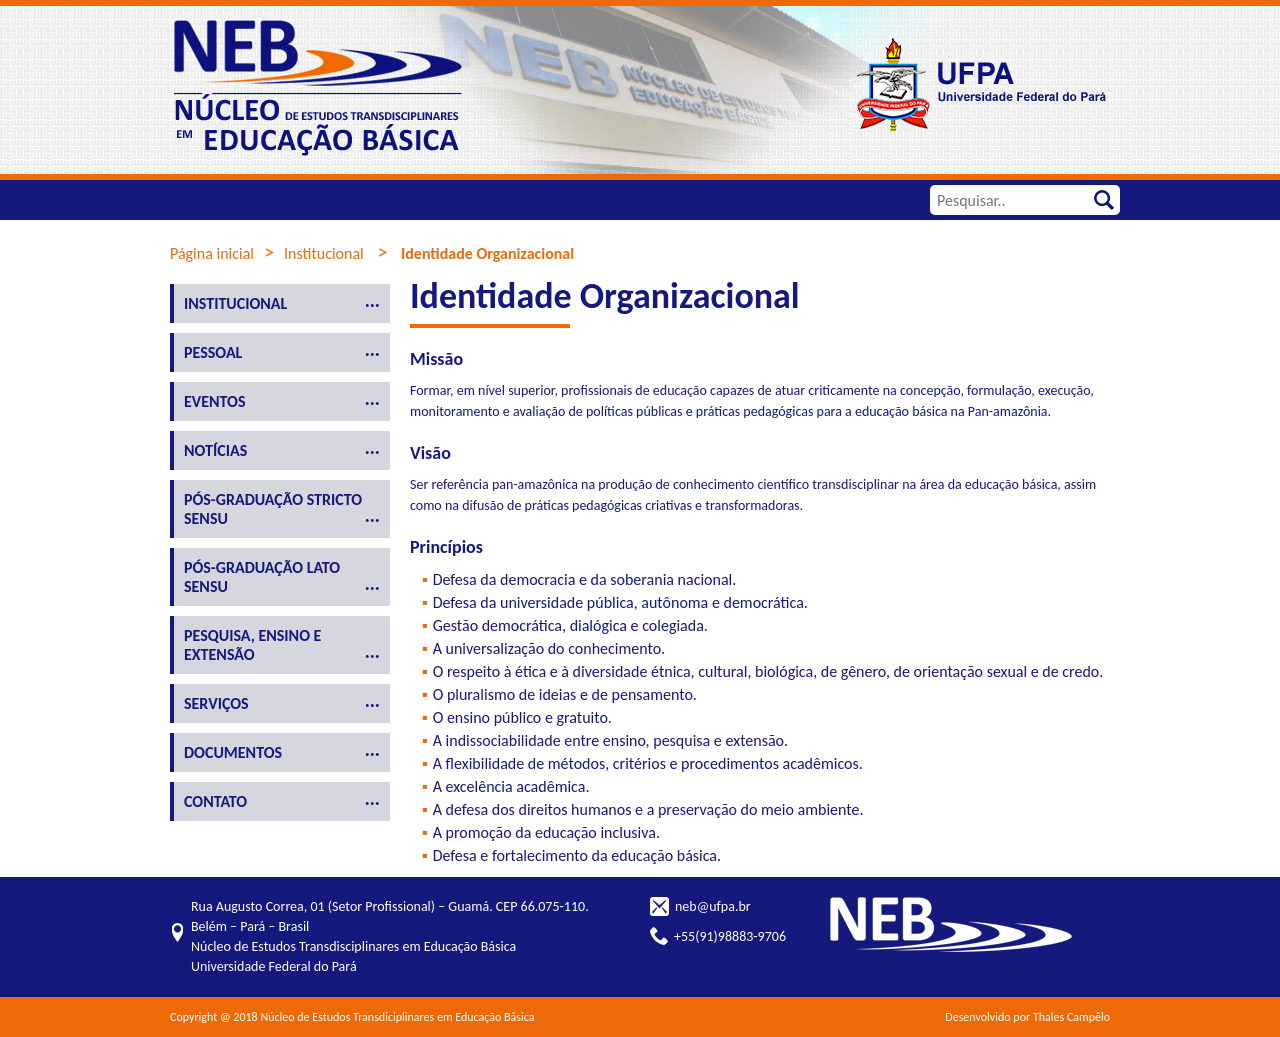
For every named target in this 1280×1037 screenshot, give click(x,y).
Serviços (216, 703)
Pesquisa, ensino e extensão (252, 645)
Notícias (215, 450)
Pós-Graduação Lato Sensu (262, 577)
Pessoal (213, 352)
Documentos (233, 752)
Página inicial (212, 253)
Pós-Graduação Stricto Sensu (273, 509)
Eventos (214, 401)
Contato (215, 801)
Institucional (324, 253)
